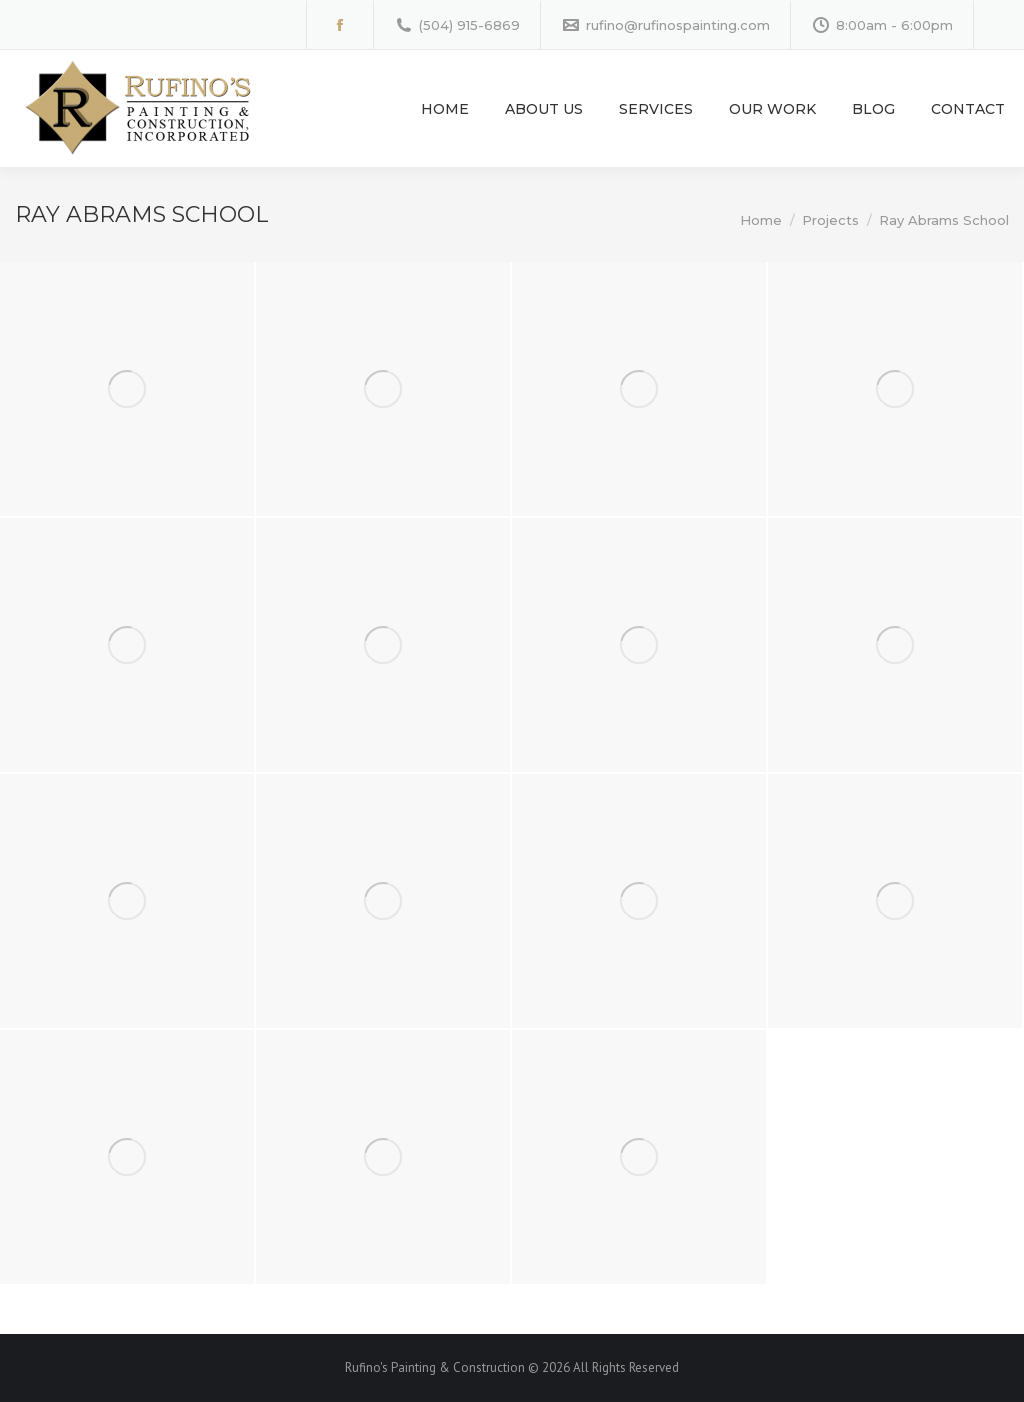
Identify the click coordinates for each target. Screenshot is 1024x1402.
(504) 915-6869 (457, 25)
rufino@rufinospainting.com (665, 25)
